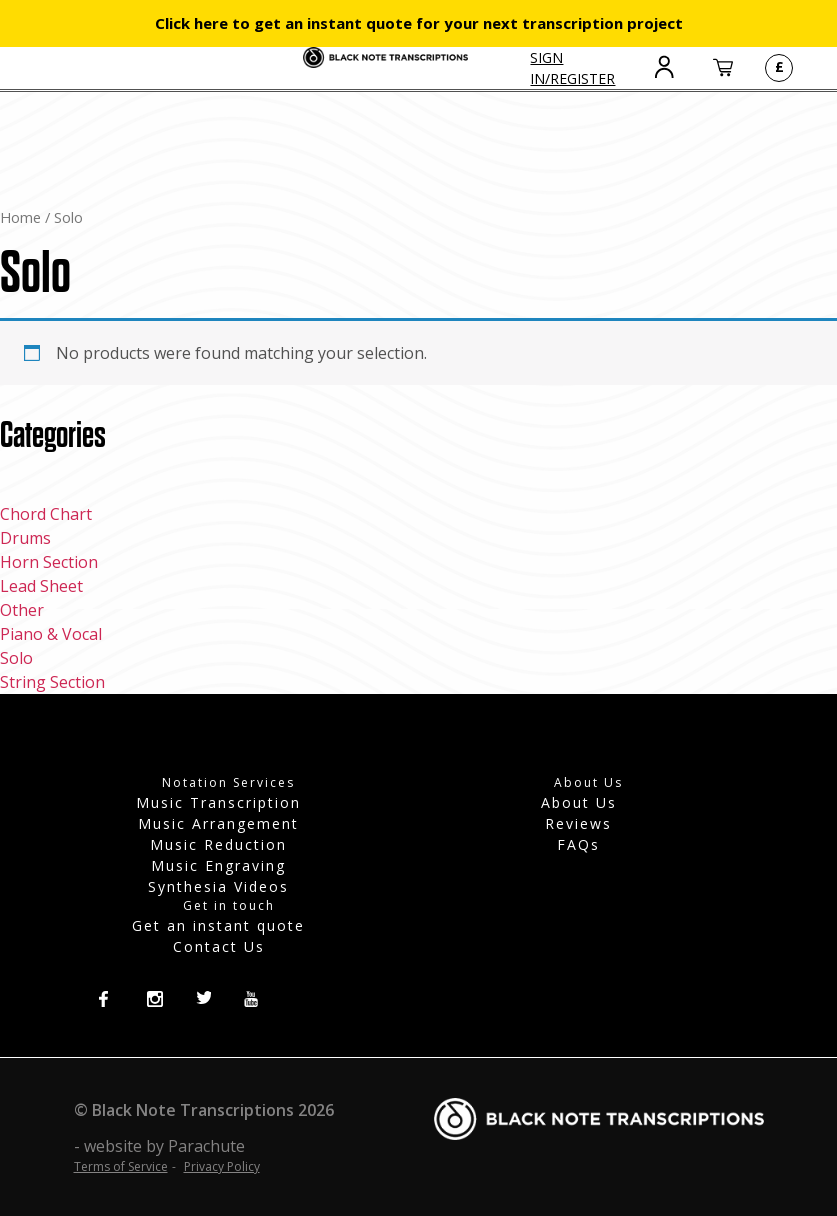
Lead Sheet (41, 586)
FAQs (578, 844)
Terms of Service (121, 1166)
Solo (16, 658)
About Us (579, 802)
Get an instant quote (218, 925)
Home (20, 217)
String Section (52, 682)
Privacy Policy (222, 1166)
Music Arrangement (218, 823)
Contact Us (219, 946)
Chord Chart (46, 514)
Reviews (578, 823)
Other (22, 610)
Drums (25, 538)
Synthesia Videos (218, 886)
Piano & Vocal (51, 634)
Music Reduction (218, 844)
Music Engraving (218, 865)
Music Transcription (218, 802)
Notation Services (228, 782)
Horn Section (49, 562)
